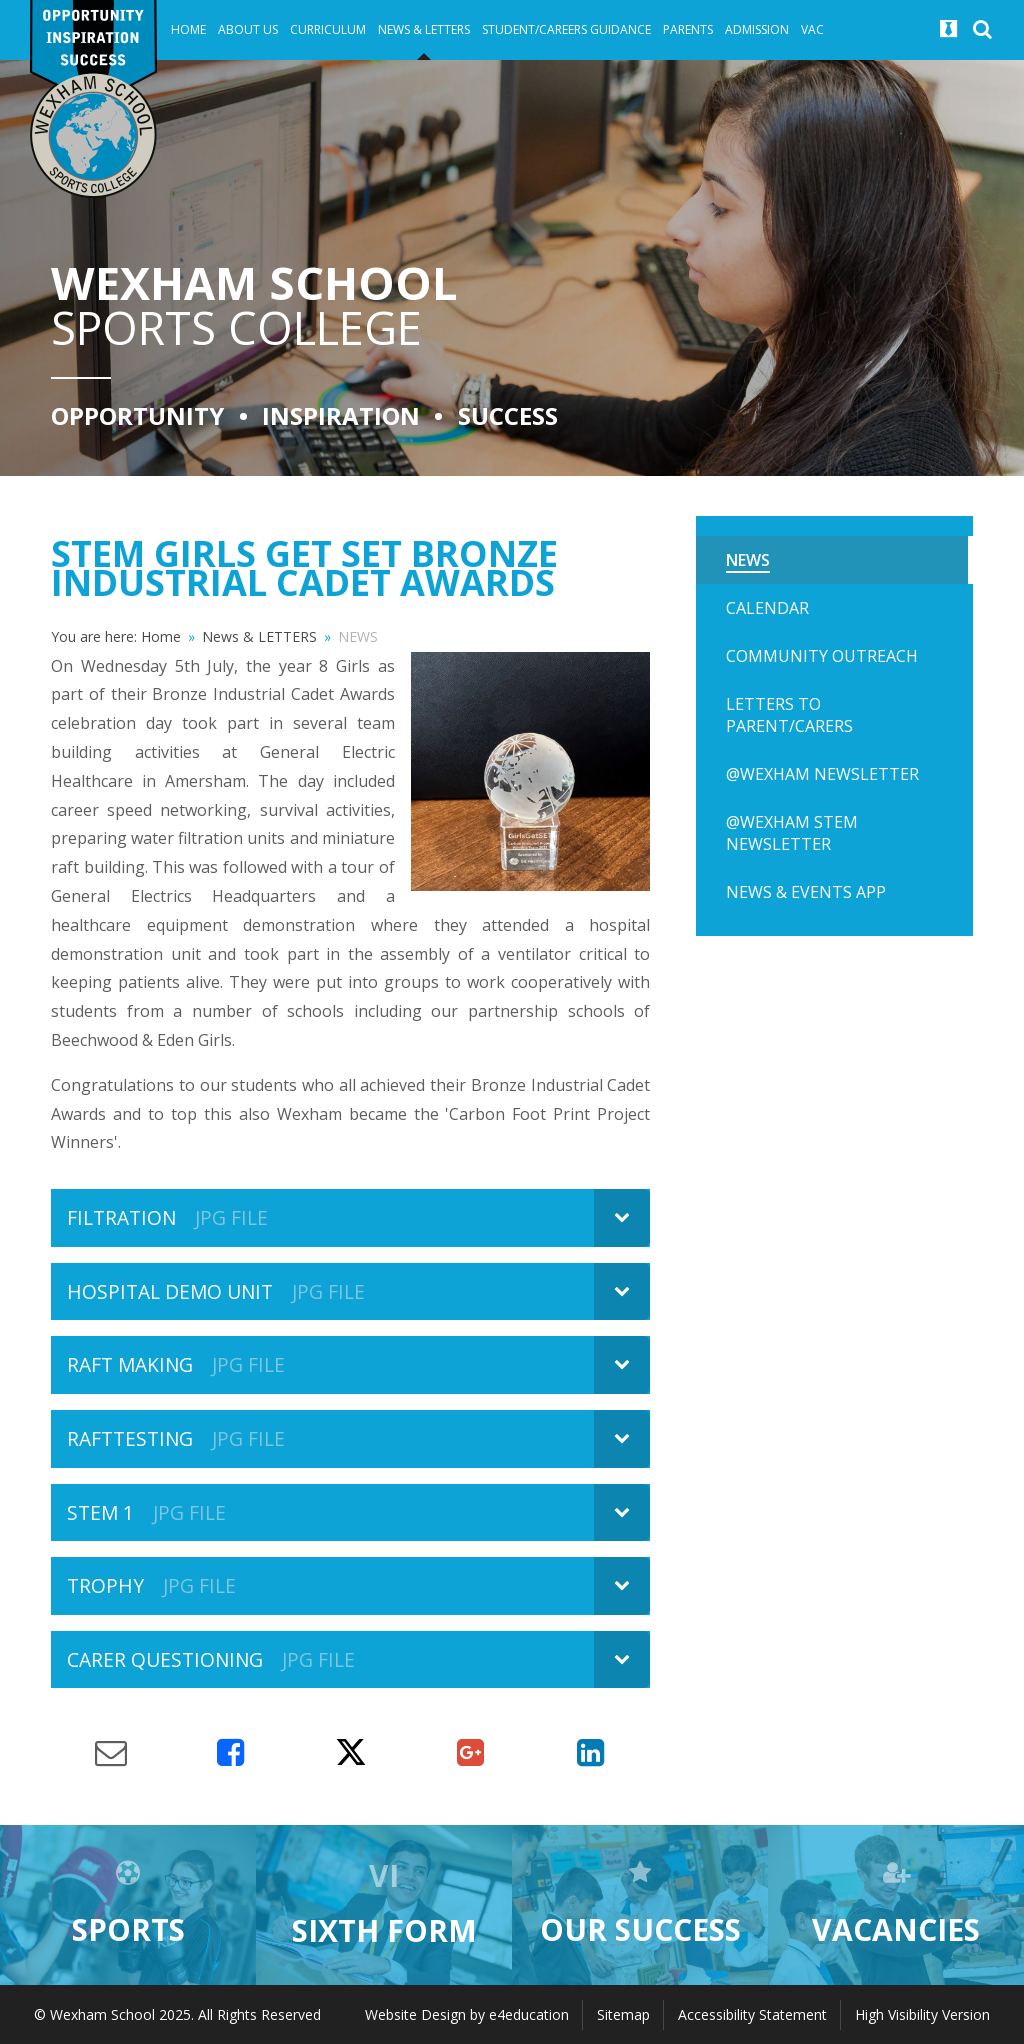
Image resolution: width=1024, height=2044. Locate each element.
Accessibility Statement (752, 2014)
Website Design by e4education (467, 2014)
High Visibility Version (922, 2014)
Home (161, 636)
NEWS (358, 636)
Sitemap (623, 2014)
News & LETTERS (259, 636)
